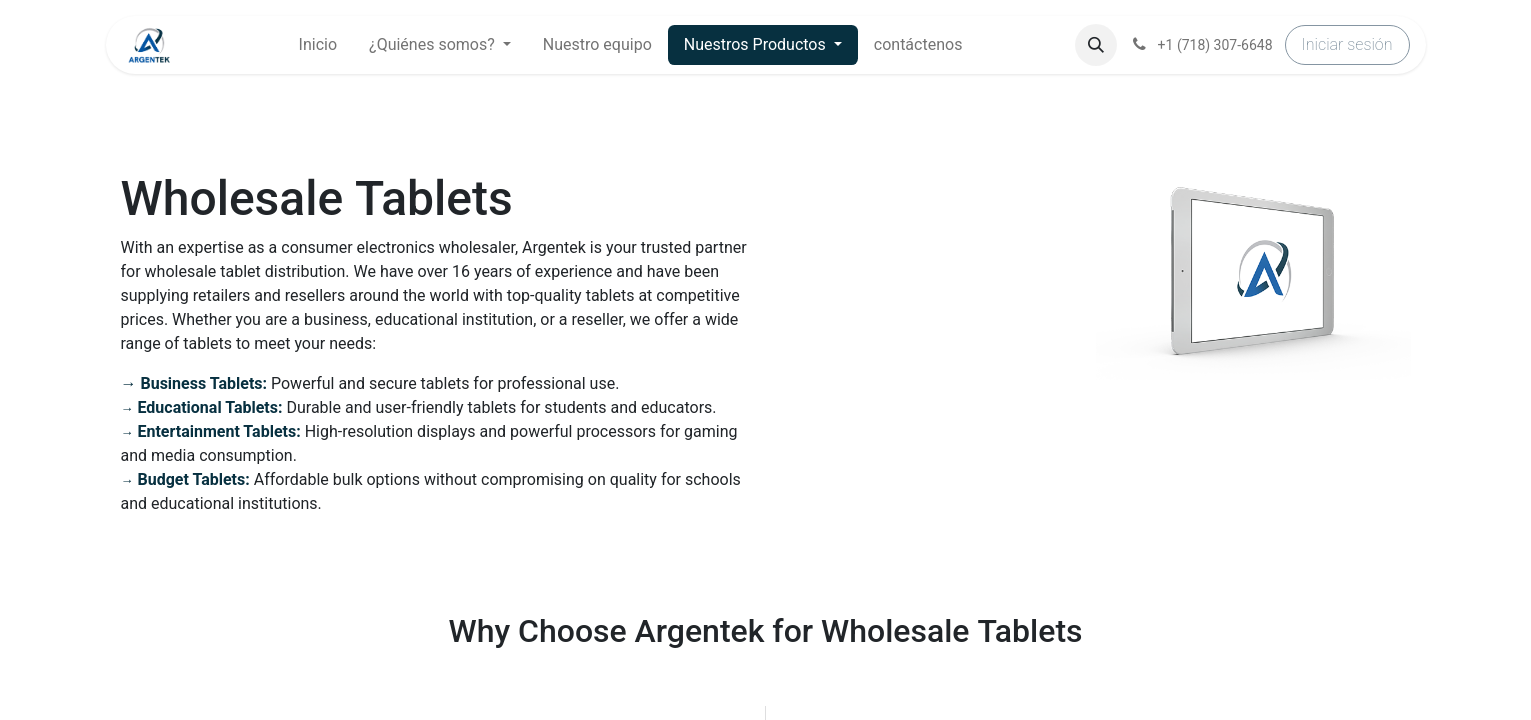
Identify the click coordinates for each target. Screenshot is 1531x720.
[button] (1096, 45)
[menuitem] (318, 45)
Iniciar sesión (1347, 44)
